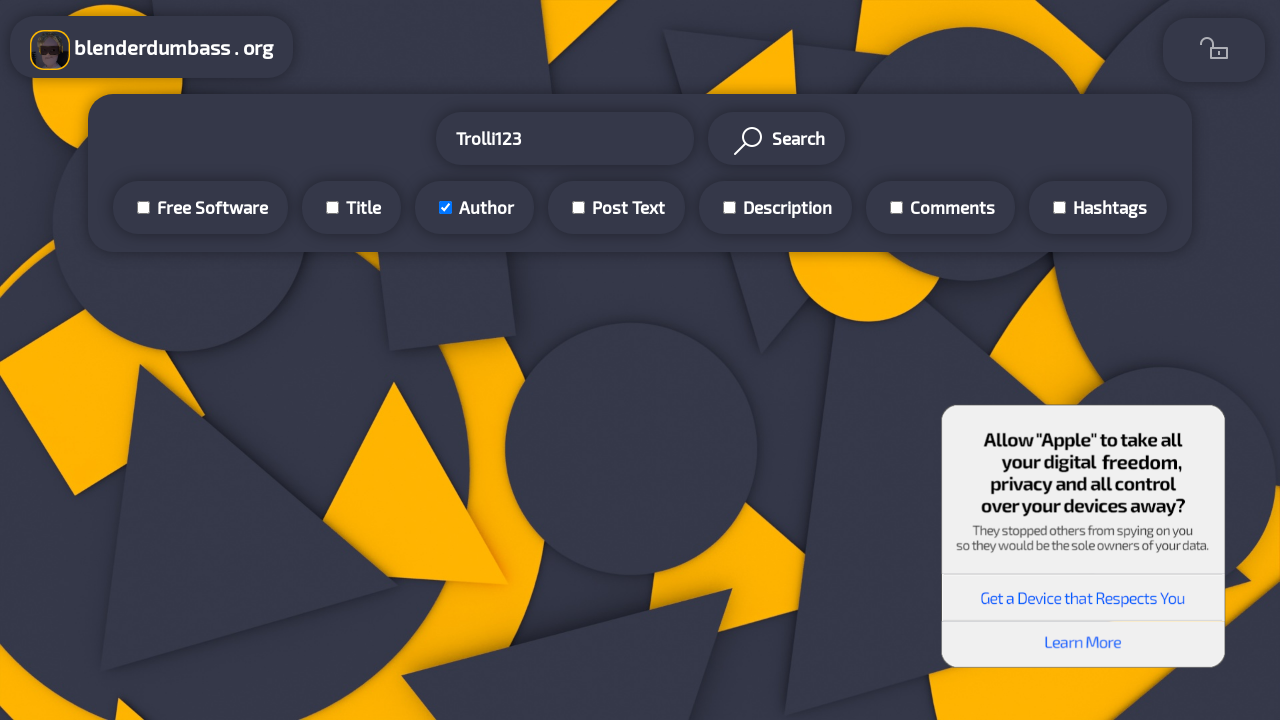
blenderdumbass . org (151, 50)
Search (776, 141)
